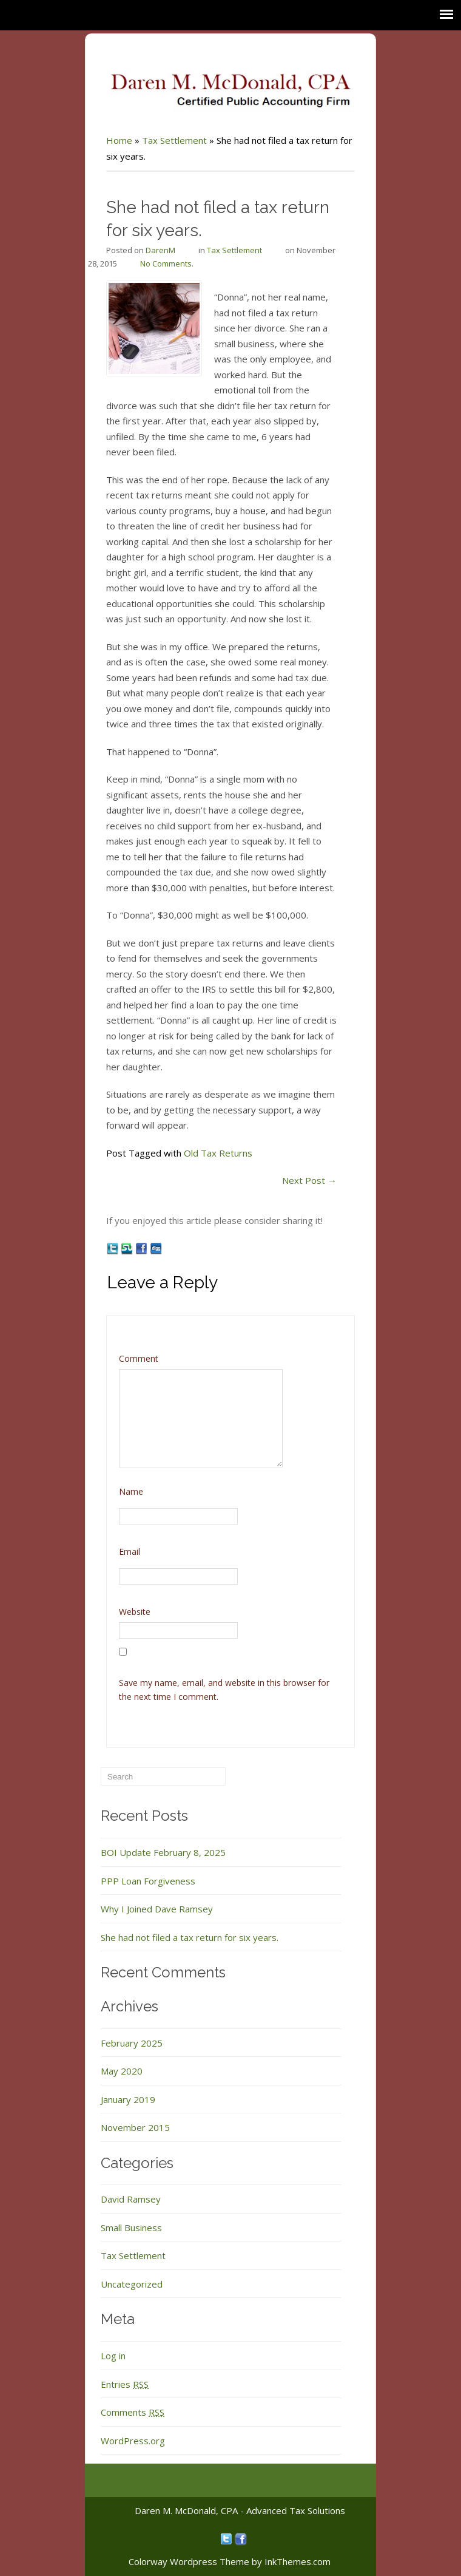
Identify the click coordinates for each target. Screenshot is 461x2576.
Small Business (131, 2227)
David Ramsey (131, 2199)
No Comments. (166, 263)
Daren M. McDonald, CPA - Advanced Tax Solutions (240, 2510)
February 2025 (132, 2043)
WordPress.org (133, 2441)
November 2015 (135, 2127)
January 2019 (128, 2099)
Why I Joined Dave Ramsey (157, 1909)
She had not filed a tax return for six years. (189, 1937)
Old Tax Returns (218, 1153)
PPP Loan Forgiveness (148, 1881)
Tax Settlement (174, 140)
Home (119, 140)
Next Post (309, 1180)
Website (134, 1611)
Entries (125, 2384)
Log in (113, 2356)
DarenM (160, 250)
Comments (132, 2412)
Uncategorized (132, 2284)
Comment (138, 1358)
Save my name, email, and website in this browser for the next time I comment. (224, 1690)
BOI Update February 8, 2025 (163, 1852)
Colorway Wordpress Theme (189, 2561)
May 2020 (122, 2071)
